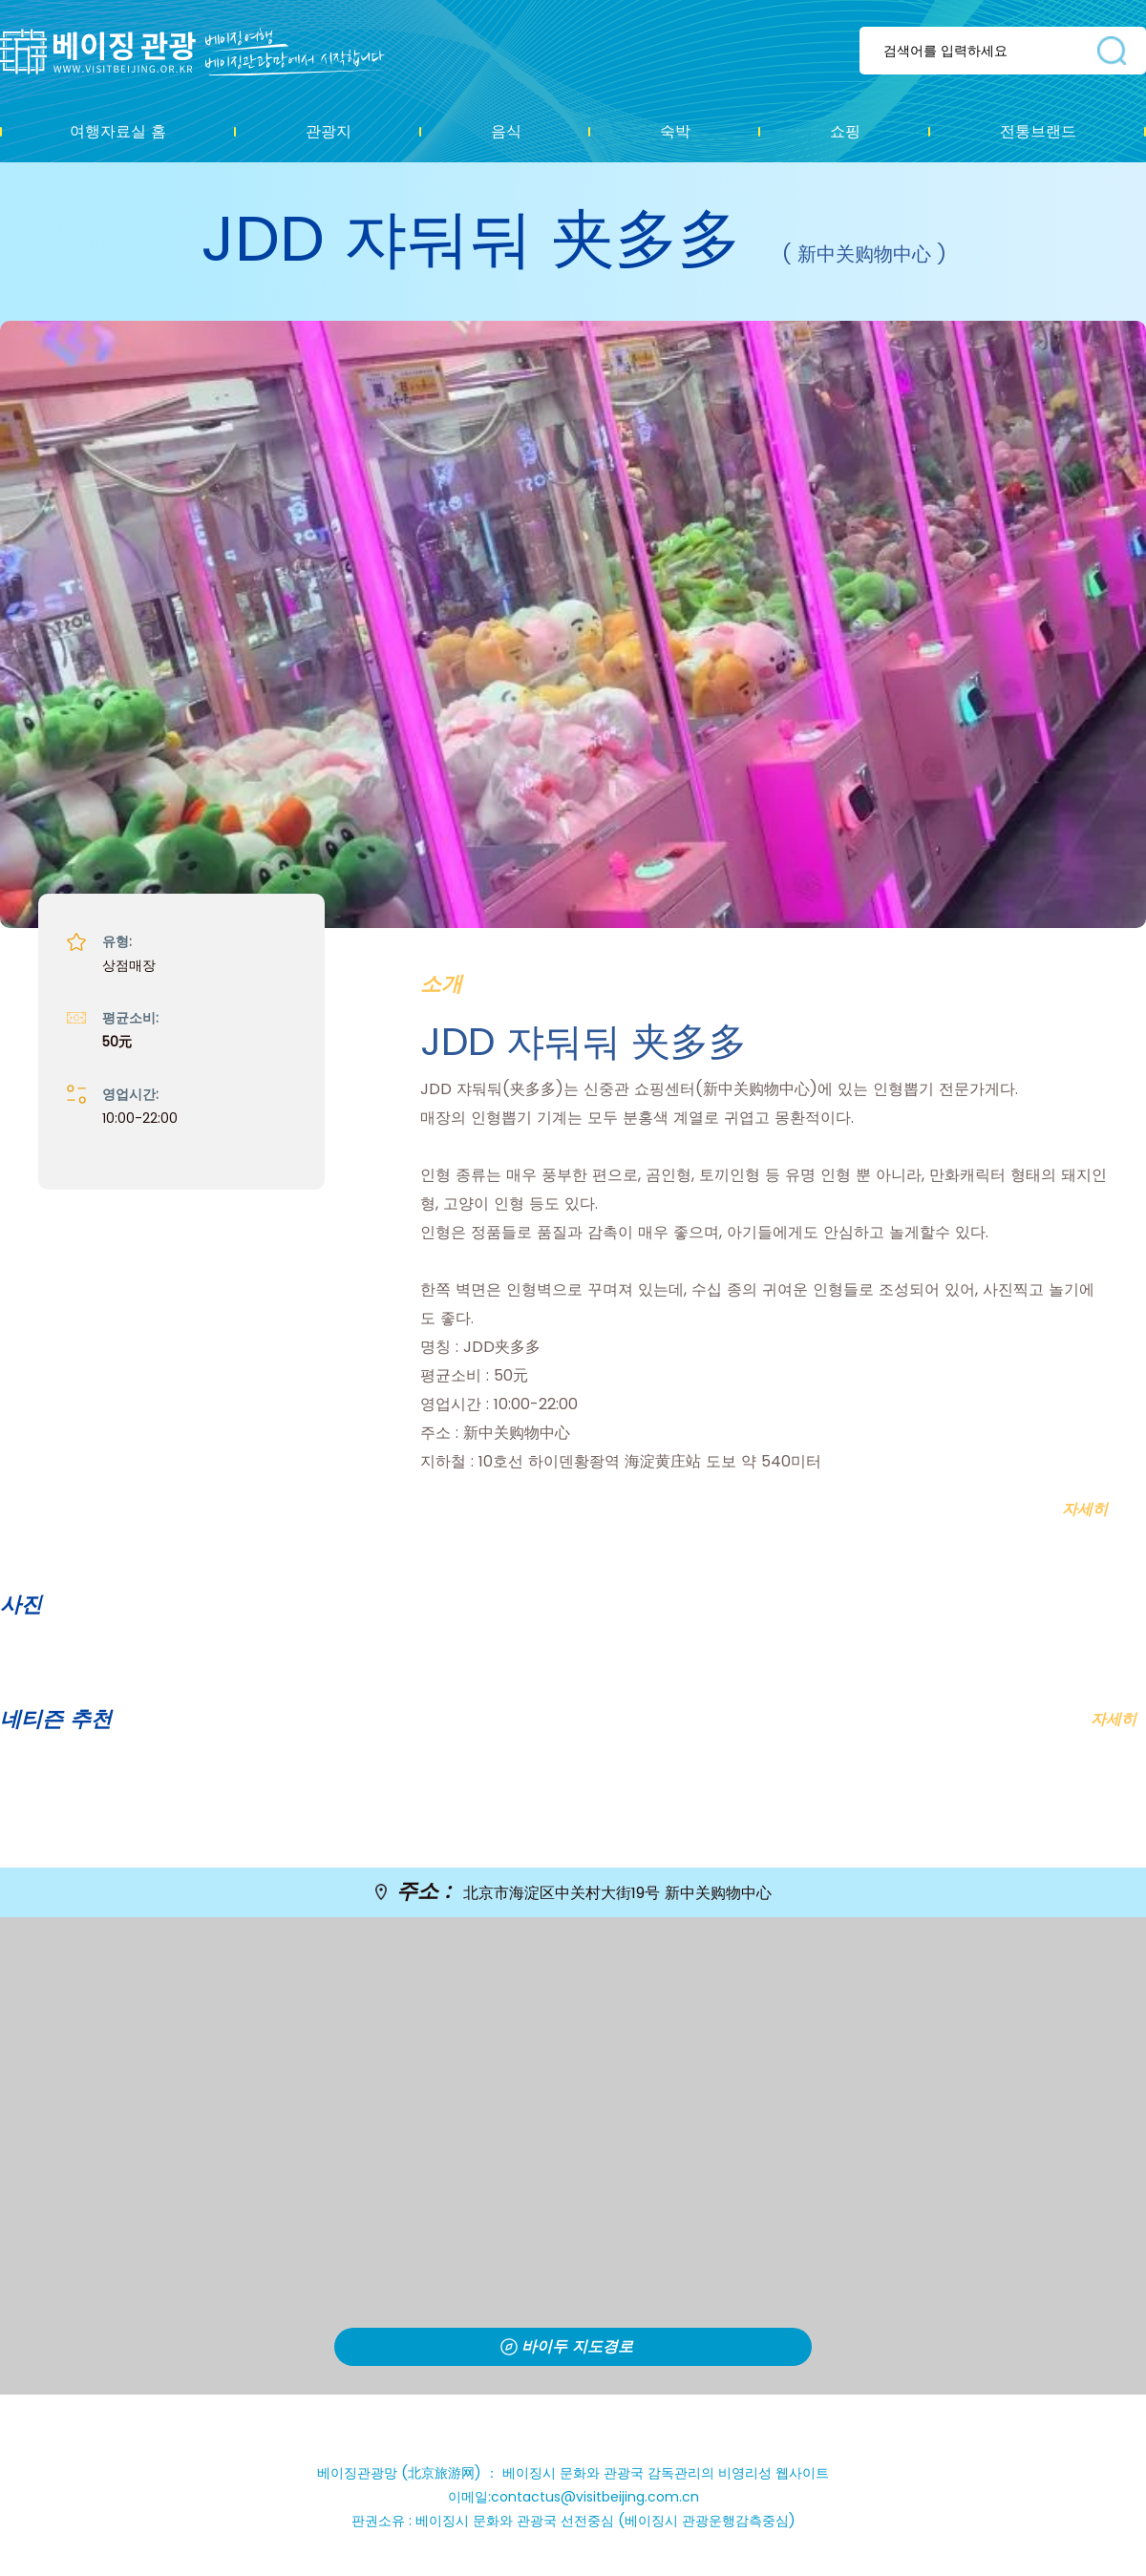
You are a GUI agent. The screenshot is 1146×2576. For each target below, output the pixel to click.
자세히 (1113, 1719)
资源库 (206, 51)
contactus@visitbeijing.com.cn (595, 2496)
